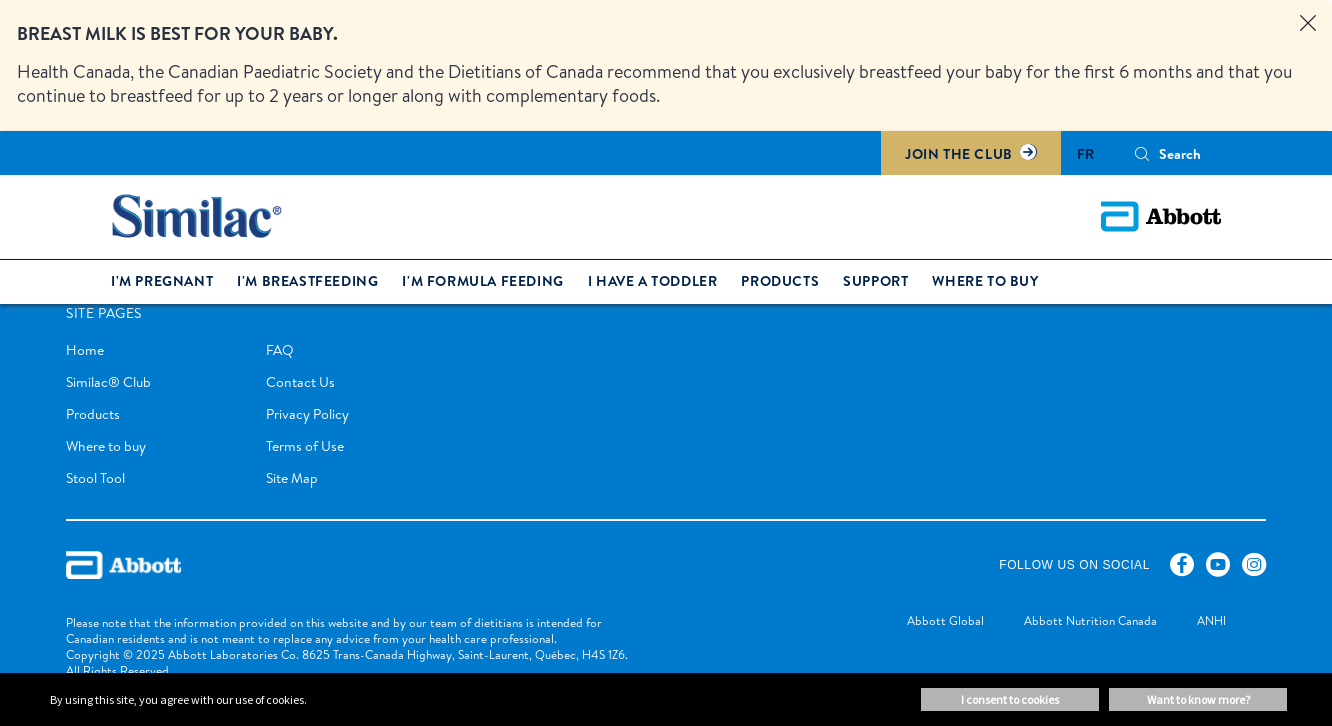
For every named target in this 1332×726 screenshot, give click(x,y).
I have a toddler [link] (653, 281)
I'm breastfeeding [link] (307, 281)
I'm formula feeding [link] (482, 281)
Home (85, 350)
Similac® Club (108, 382)
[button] (1142, 154)
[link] (925, 622)
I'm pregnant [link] (162, 281)
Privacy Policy (307, 414)
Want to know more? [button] (1198, 699)
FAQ (280, 350)
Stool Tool (95, 478)
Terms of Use (305, 446)
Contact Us (300, 382)
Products (93, 414)
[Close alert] (1308, 24)
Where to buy (106, 446)
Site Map (292, 478)
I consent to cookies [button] (1010, 699)
